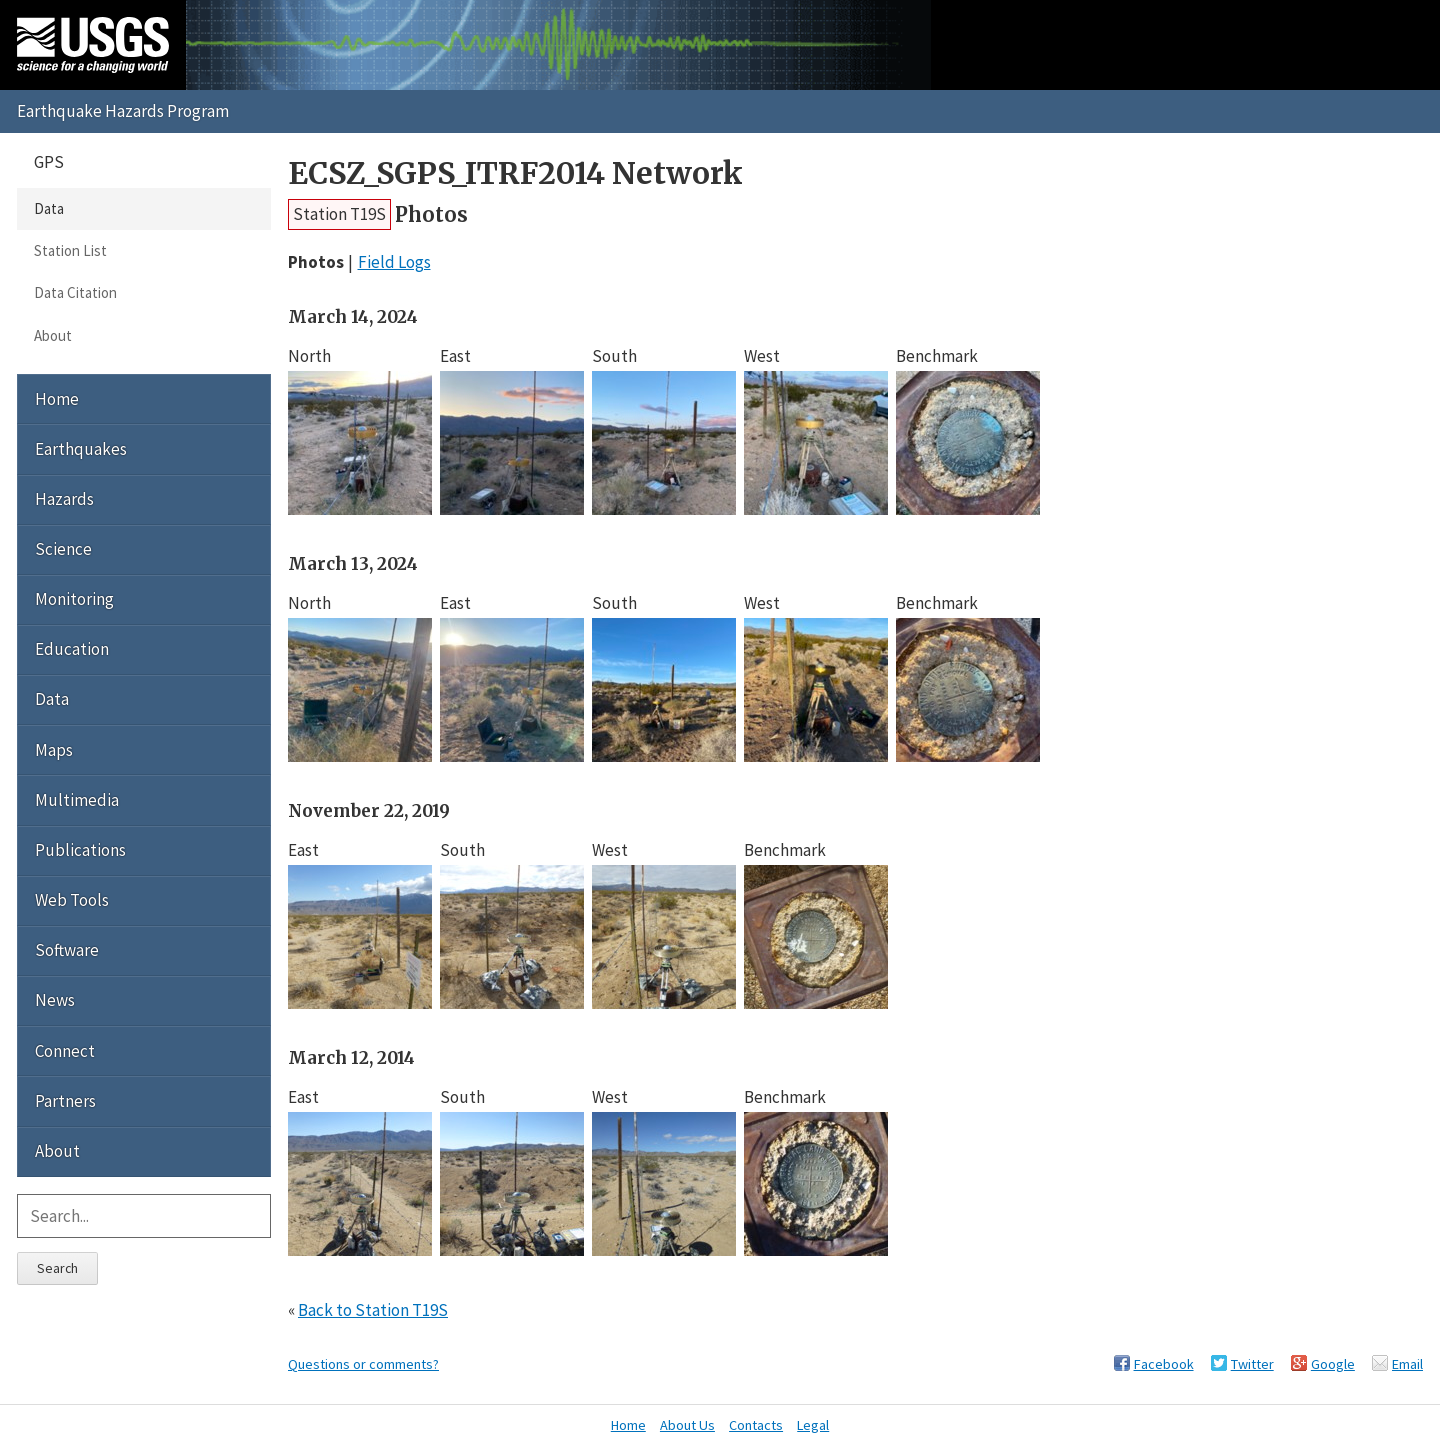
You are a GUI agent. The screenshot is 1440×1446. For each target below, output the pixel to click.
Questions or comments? (363, 1364)
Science (63, 549)
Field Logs (394, 262)
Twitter (1252, 1364)
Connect (65, 1051)
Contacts (756, 1425)
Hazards (64, 499)
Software (67, 950)
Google (1333, 1364)
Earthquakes (81, 449)
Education (72, 649)
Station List (70, 250)
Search (57, 1268)
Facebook (1164, 1364)
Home (57, 399)
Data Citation (75, 292)
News (55, 1000)
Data (49, 208)
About (53, 335)
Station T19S (339, 214)
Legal (813, 1425)
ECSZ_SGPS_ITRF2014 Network (515, 173)
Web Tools (72, 900)
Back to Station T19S (373, 1310)
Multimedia (77, 800)
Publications (80, 850)
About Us (687, 1425)
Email (1407, 1364)
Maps (54, 750)
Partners (65, 1101)
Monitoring (74, 599)
